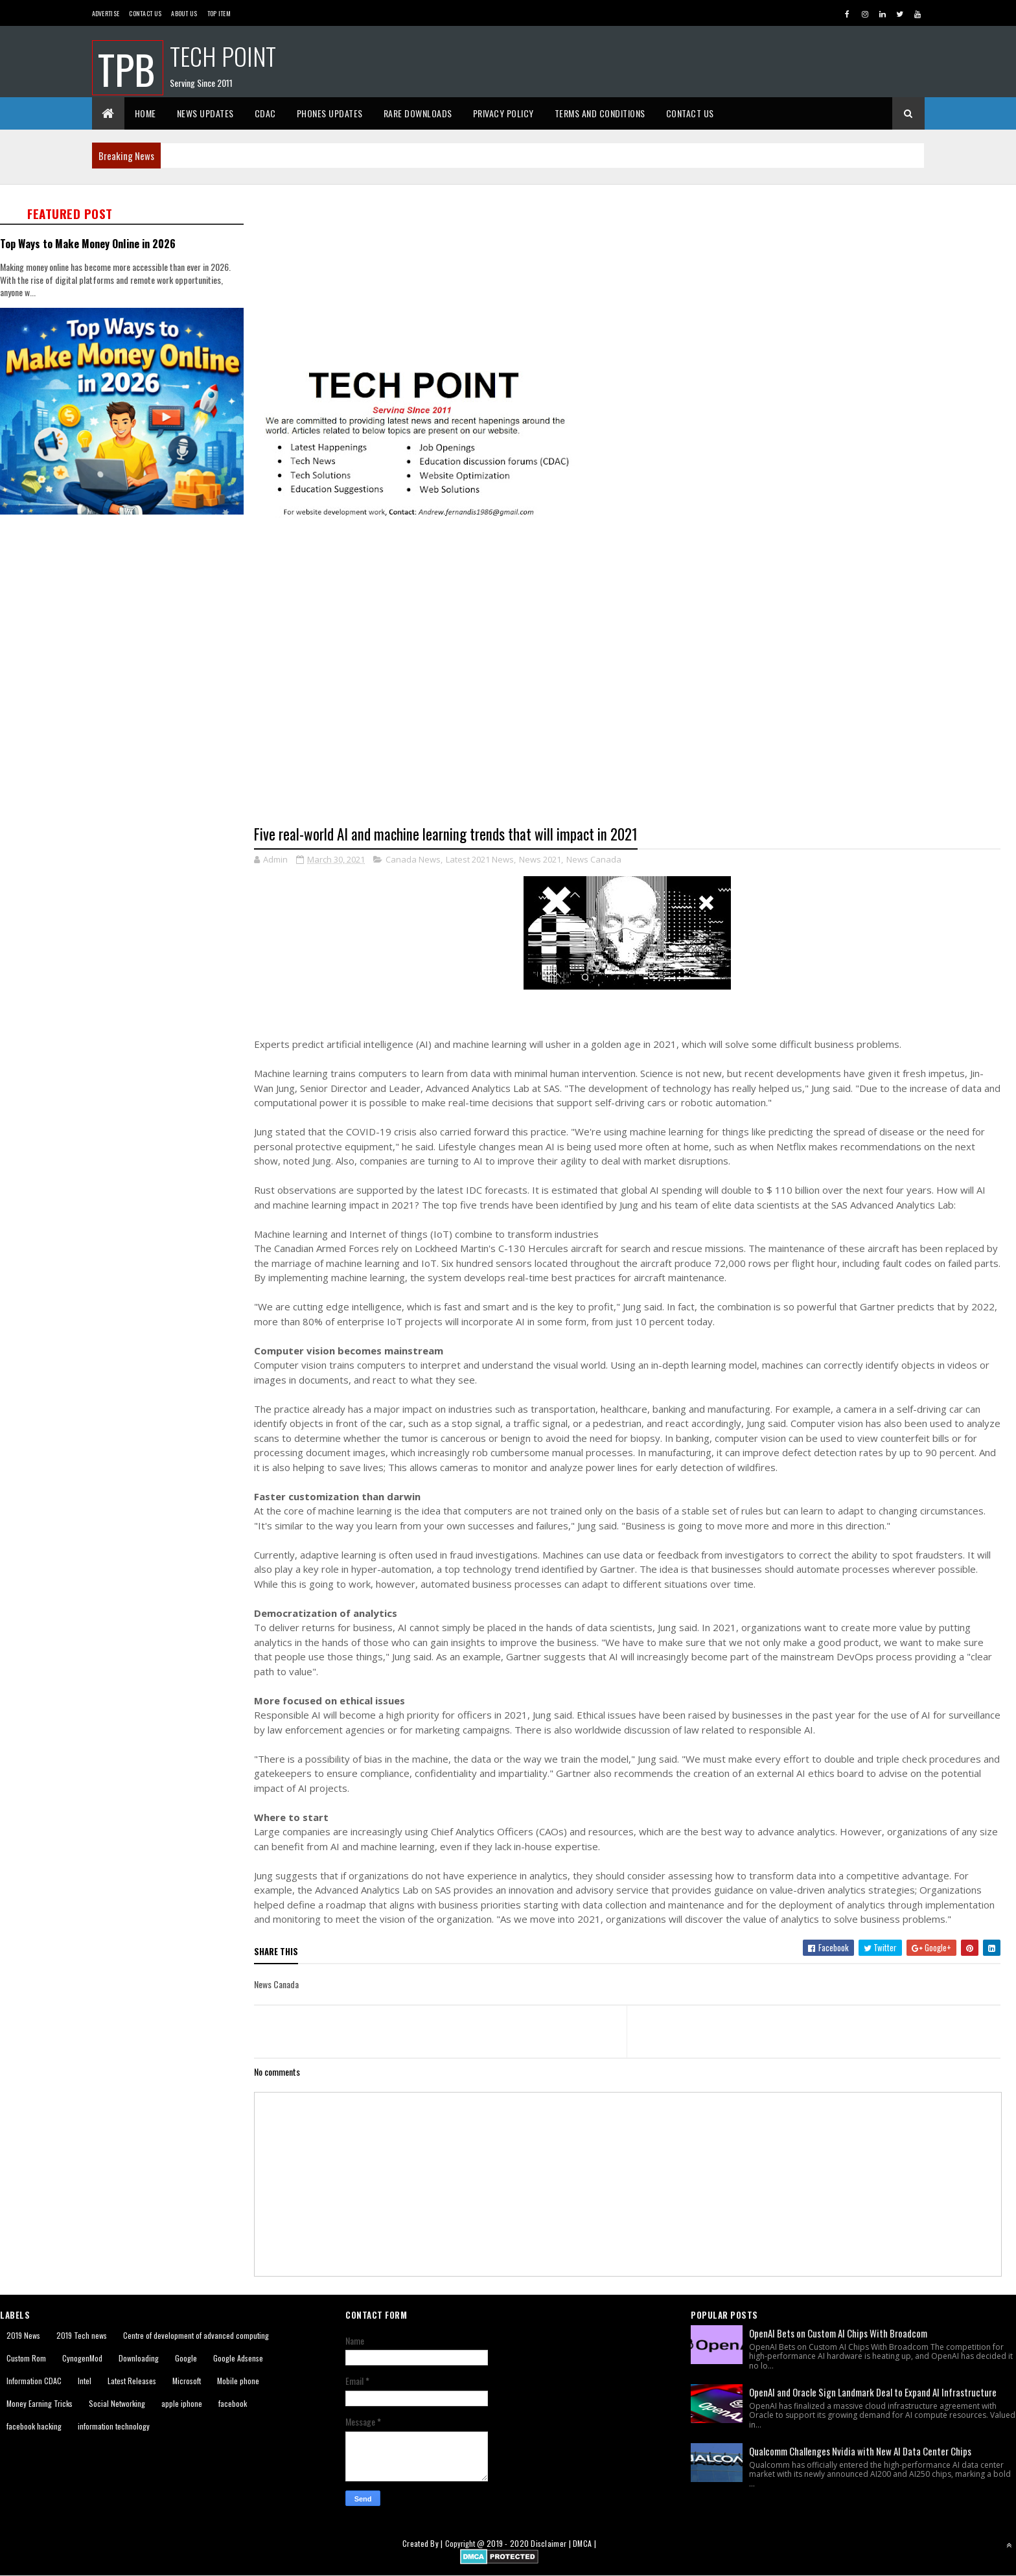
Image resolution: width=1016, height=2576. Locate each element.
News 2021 (540, 859)
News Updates (205, 113)
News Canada (593, 859)
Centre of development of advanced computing (196, 2335)
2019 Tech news (81, 2335)
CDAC (265, 113)
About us (184, 13)
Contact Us (145, 13)
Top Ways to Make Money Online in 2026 (88, 243)
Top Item (219, 13)
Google (186, 2357)
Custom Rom (26, 2357)
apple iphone (181, 2403)
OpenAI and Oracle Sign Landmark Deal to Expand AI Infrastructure (873, 2392)
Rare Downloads (418, 113)
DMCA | (584, 2543)
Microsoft (186, 2380)
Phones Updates (330, 113)
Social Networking (117, 2403)
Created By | (423, 2543)
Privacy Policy (503, 113)
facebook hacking (34, 2425)
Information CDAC (34, 2380)
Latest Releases (132, 2380)
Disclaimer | (552, 2543)
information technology (114, 2425)
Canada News (413, 859)
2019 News (23, 2335)
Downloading (139, 2357)
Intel (84, 2380)
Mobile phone (238, 2380)
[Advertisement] (635, 275)
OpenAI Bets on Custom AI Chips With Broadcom (838, 2333)
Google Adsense (238, 2357)
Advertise (106, 13)
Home (145, 113)
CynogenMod (82, 2357)
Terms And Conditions (600, 113)
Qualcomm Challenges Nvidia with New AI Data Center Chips (860, 2451)
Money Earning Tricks (39, 2403)
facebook (232, 2403)
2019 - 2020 (508, 2543)
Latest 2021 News (480, 859)
